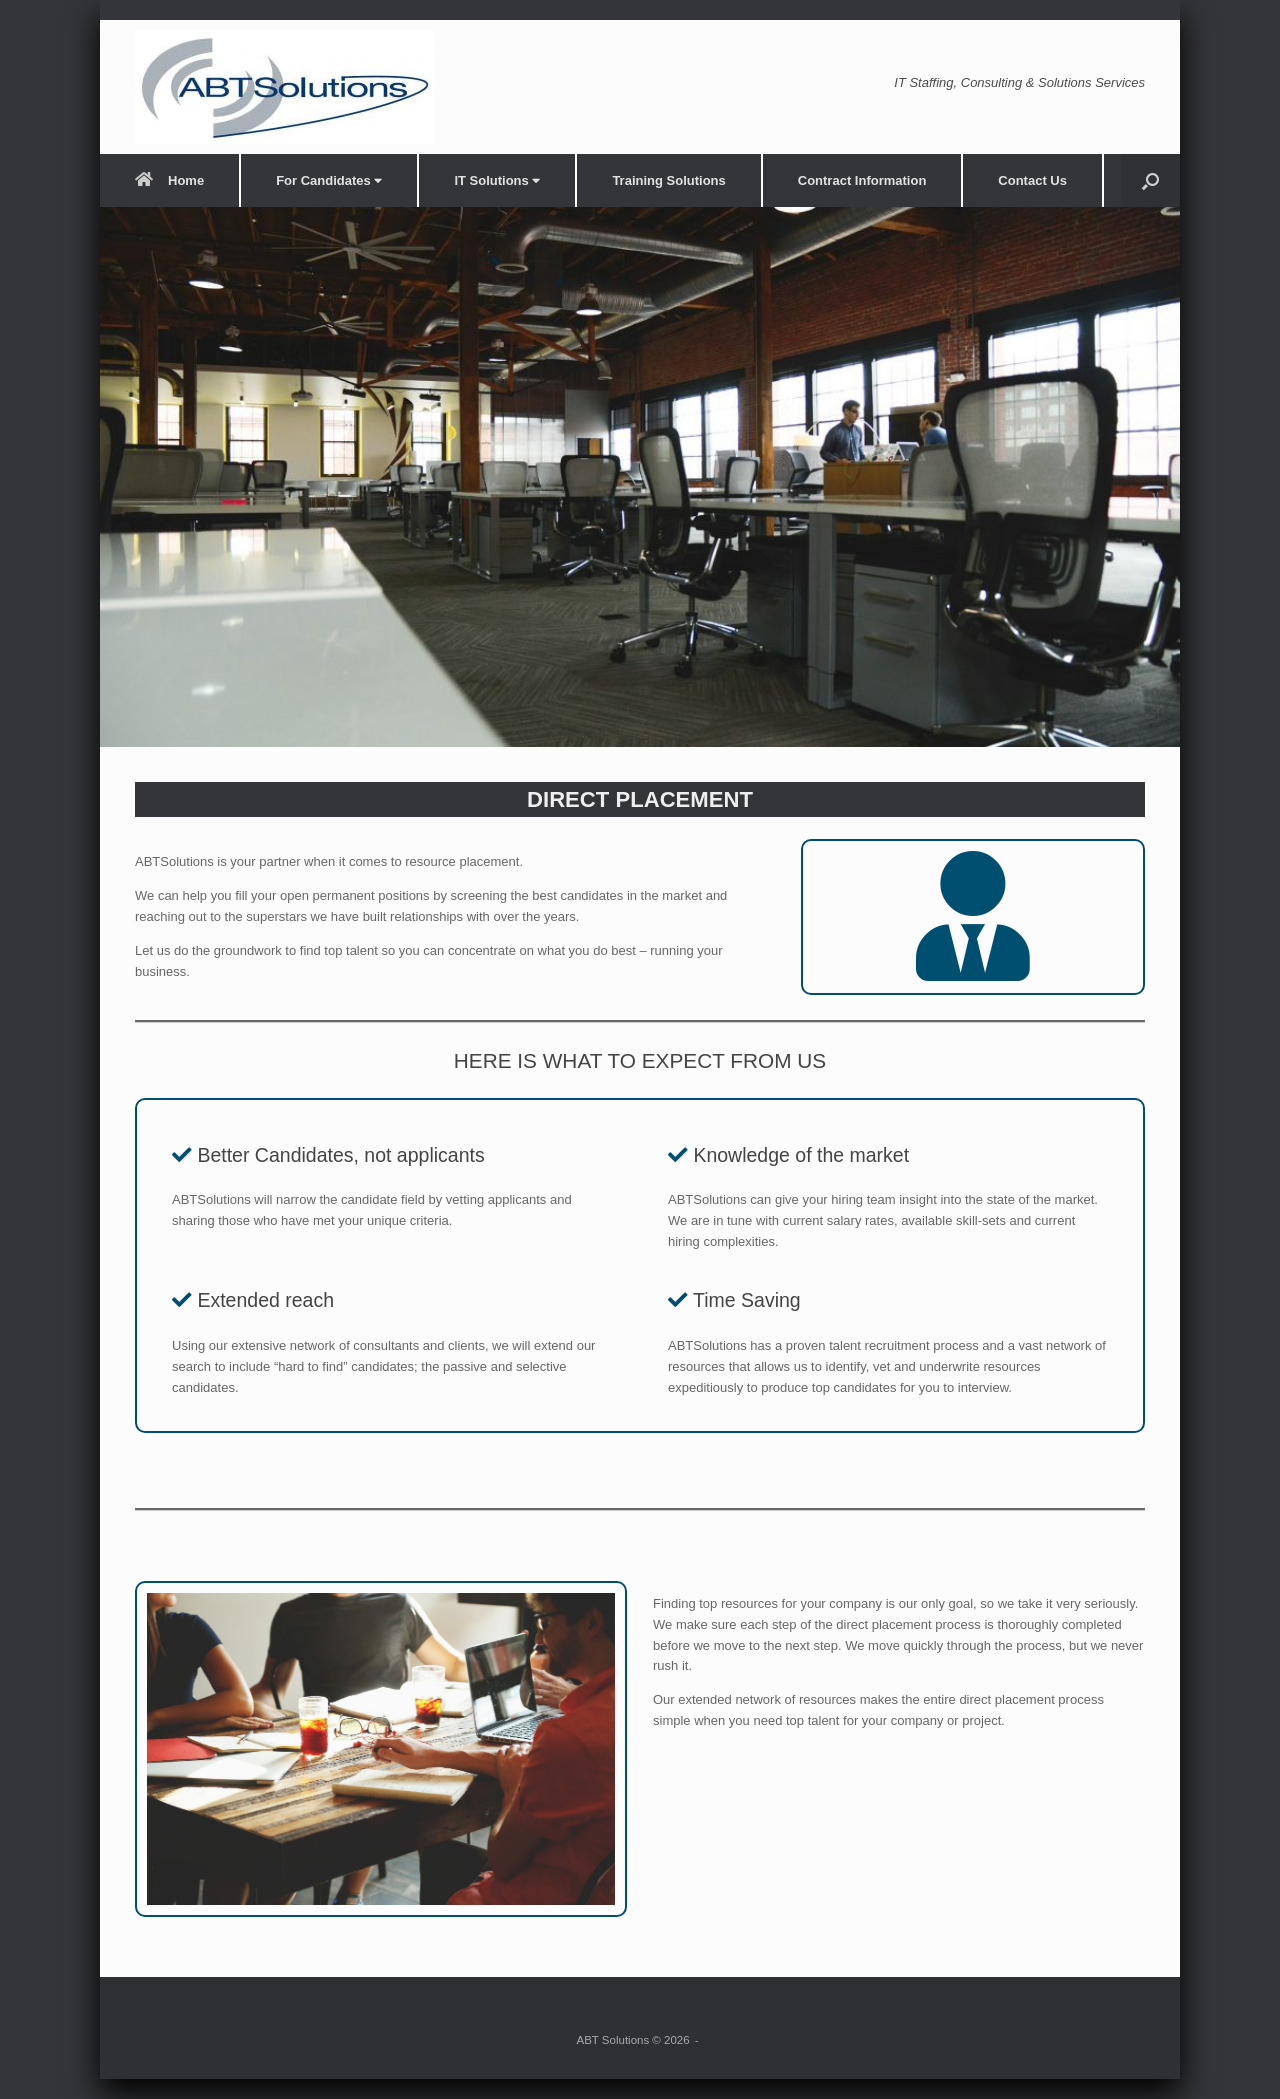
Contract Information (862, 180)
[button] (1150, 180)
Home (169, 180)
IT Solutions (497, 180)
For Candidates (329, 180)
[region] (640, 477)
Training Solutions (668, 180)
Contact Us (1032, 180)
